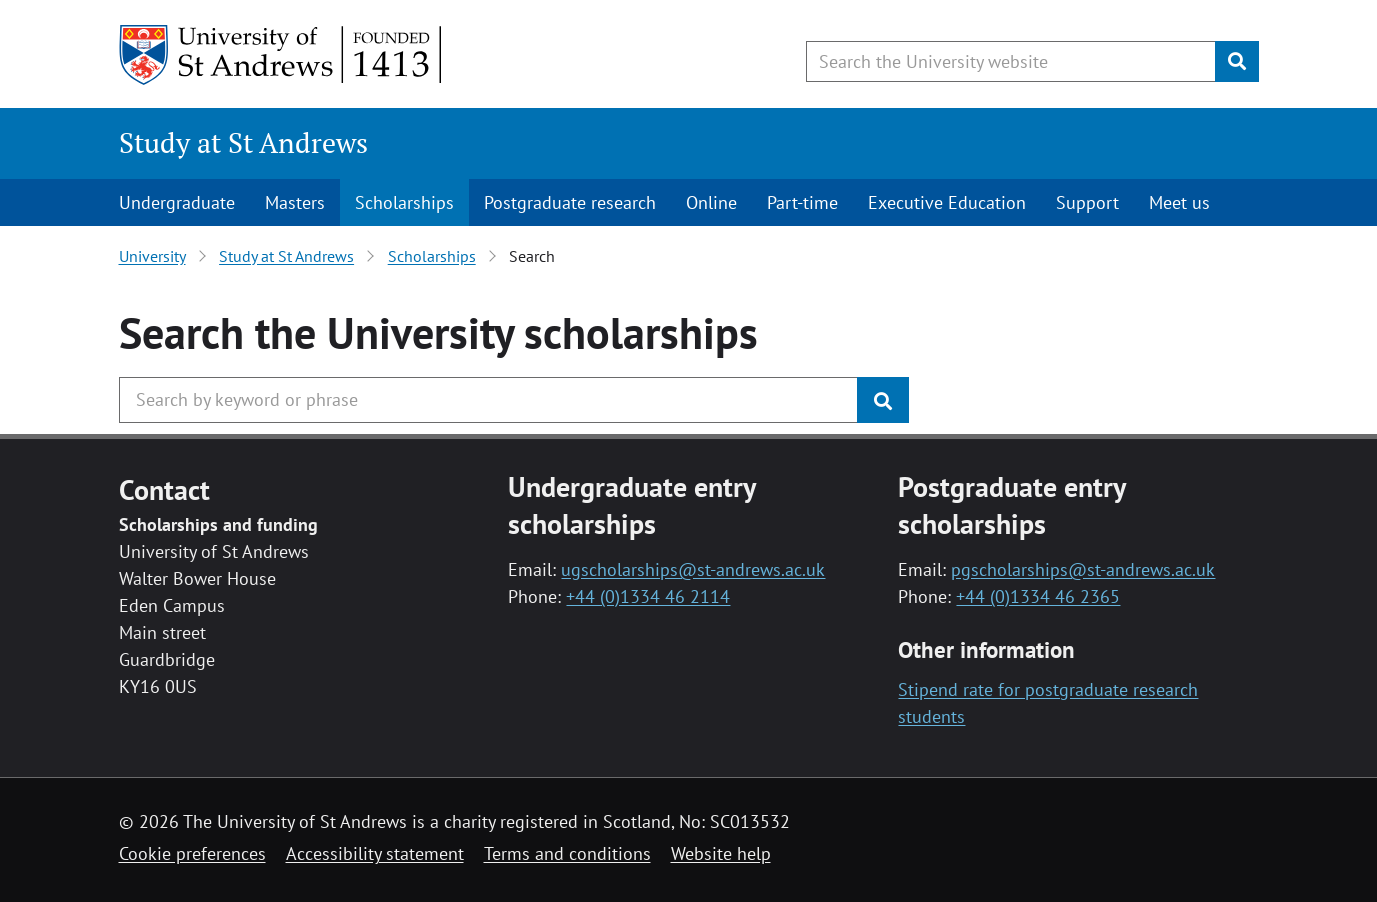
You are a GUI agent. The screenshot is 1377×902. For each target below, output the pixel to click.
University (152, 256)
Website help (721, 853)
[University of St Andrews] (281, 55)
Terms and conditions (567, 853)
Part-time (802, 202)
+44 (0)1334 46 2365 (1038, 596)
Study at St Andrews (243, 142)
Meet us (1179, 202)
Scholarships (404, 202)
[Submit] (1237, 61)
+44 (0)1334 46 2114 (648, 596)
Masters (295, 202)
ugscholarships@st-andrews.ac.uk (693, 569)
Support (1087, 202)
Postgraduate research (570, 202)
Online (711, 202)
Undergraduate (177, 202)
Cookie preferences (192, 853)
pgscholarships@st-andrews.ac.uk (1083, 569)
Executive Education (947, 202)
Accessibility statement (375, 853)
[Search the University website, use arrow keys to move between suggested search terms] (1011, 61)
